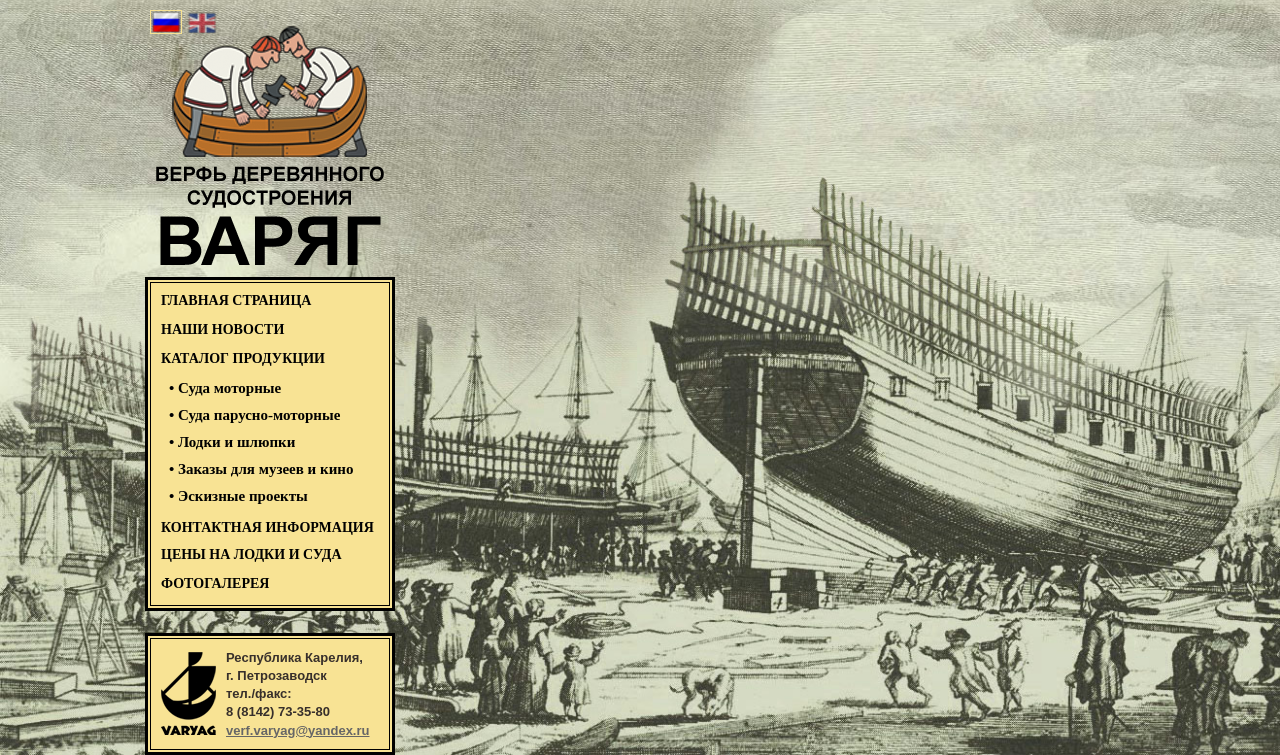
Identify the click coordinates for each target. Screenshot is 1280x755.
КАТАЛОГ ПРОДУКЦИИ (243, 358)
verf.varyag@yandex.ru (297, 730)
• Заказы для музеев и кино (261, 469)
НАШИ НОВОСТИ (222, 329)
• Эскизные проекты (238, 496)
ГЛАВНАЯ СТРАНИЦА (236, 300)
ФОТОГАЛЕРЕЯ (215, 583)
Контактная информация (267, 527)
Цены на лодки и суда (251, 554)
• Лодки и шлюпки (232, 442)
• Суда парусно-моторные (254, 415)
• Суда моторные (225, 388)
